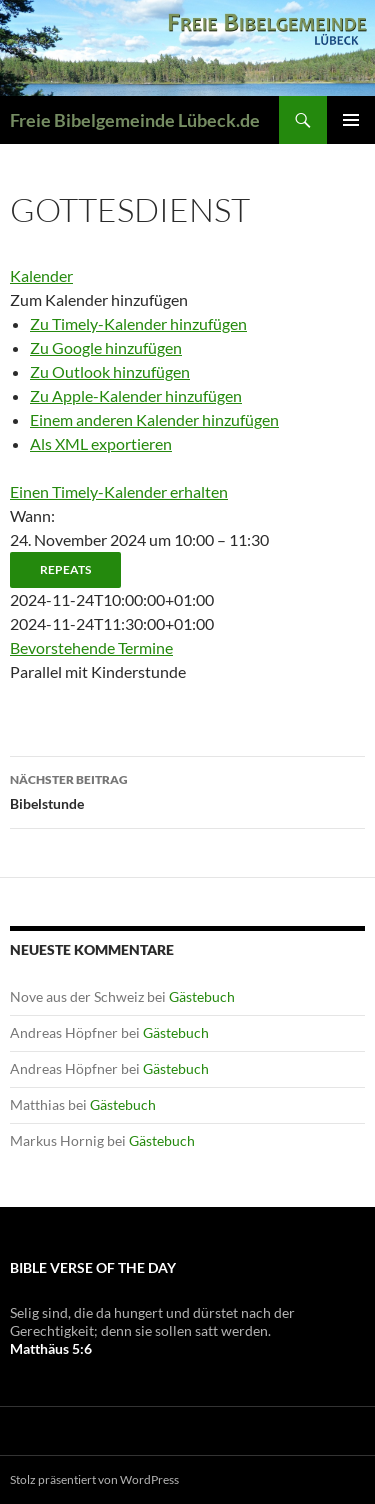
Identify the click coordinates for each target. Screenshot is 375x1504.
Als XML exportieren (101, 443)
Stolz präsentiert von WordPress (94, 1479)
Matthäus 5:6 (51, 1348)
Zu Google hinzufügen (106, 347)
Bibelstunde (187, 790)
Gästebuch (202, 996)
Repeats (65, 569)
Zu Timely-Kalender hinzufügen (138, 323)
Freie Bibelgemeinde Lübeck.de (135, 120)
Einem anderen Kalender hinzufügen (154, 419)
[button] (99, 299)
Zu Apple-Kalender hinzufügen (136, 395)
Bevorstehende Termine (91, 647)
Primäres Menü (351, 120)
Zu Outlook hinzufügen (110, 371)
